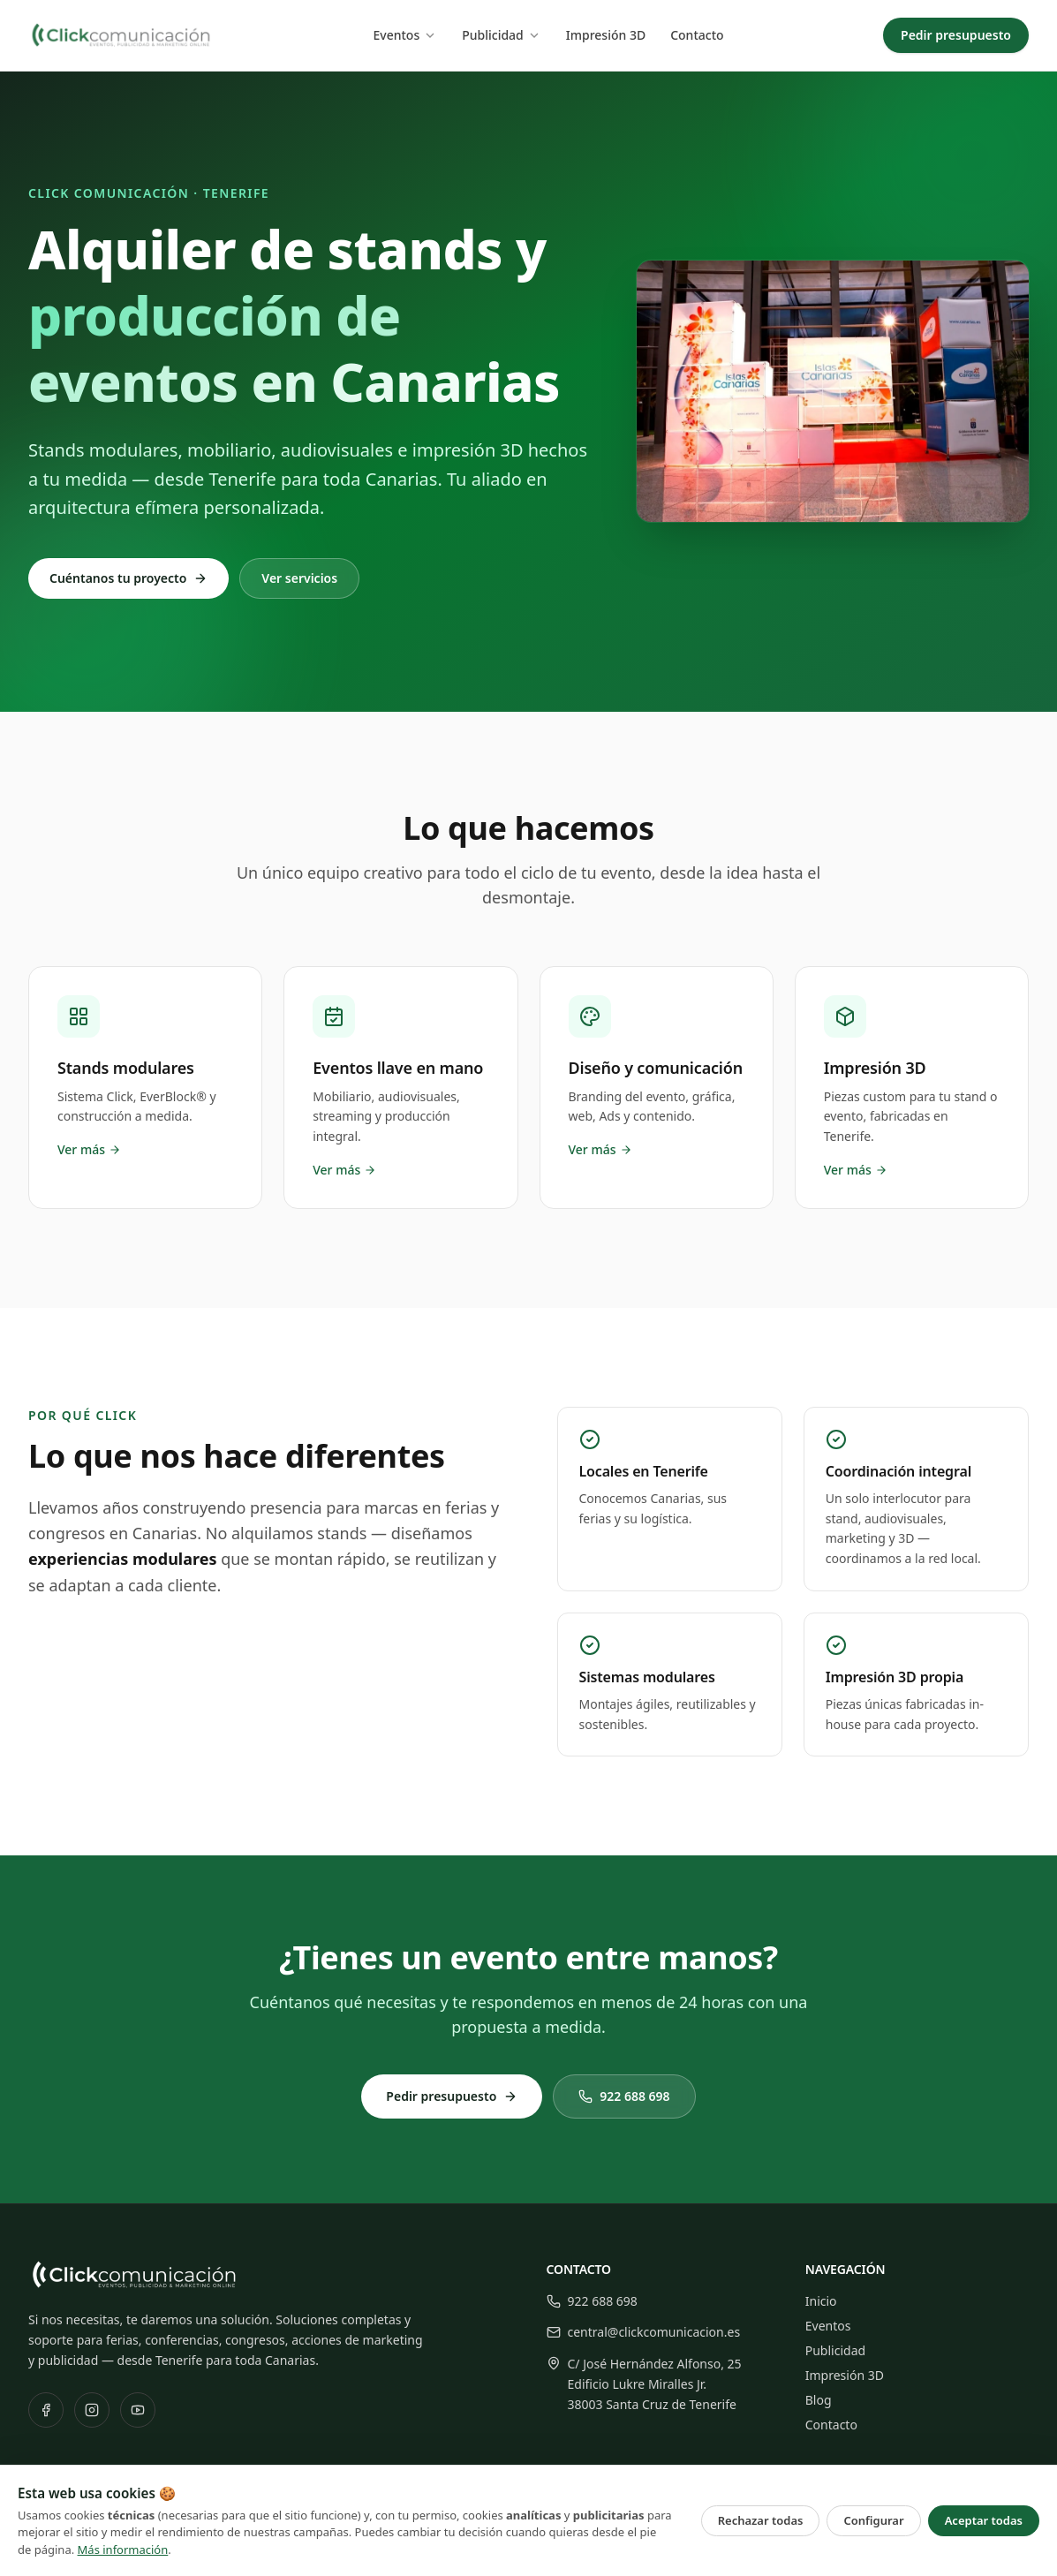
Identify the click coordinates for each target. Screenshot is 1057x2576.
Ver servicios (299, 578)
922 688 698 (623, 2096)
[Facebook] (46, 2410)
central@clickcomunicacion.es (644, 2331)
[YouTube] (137, 2410)
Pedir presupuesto (956, 34)
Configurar (873, 2520)
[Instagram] (91, 2410)
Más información (123, 2549)
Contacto (696, 34)
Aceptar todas (984, 2520)
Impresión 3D (606, 34)
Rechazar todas (761, 2520)
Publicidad (501, 34)
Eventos (405, 34)
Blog (818, 2399)
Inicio (821, 2301)
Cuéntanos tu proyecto (128, 578)
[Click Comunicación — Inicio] (121, 35)
